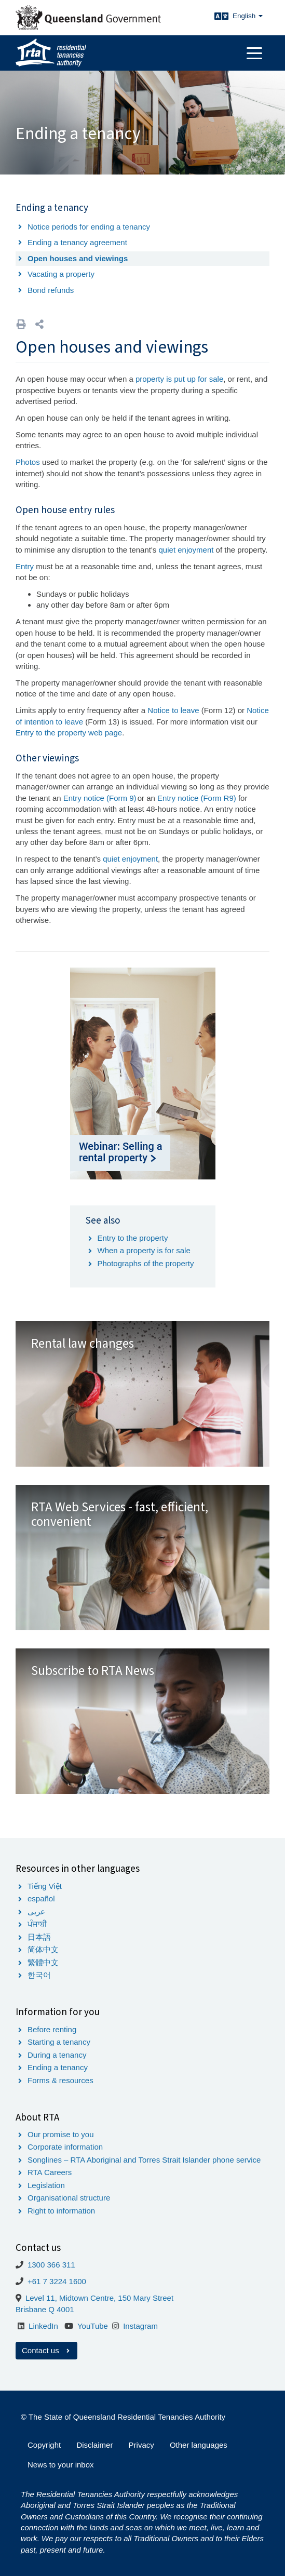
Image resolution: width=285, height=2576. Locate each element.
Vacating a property (61, 274)
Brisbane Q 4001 (45, 2309)
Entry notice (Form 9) (100, 798)
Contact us (46, 2350)
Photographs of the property (146, 1263)
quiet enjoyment (186, 549)
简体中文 (43, 1949)
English (248, 16)
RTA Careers (50, 2172)
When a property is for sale (144, 1250)
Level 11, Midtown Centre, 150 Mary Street (99, 2297)
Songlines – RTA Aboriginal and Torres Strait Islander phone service (144, 2159)
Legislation (46, 2185)
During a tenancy (57, 2054)
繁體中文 (43, 1962)
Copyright (44, 2444)
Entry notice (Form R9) (196, 798)
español (41, 1898)
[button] (39, 324)
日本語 (39, 1937)
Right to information (61, 2210)
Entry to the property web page (69, 732)
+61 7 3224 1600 (57, 2281)
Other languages (198, 2444)
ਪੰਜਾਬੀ (37, 1924)
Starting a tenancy (59, 2041)
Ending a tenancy (58, 2067)
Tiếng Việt (45, 1886)
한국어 (39, 1974)
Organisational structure (69, 2197)
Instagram (140, 2326)
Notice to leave (173, 710)
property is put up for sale (179, 378)
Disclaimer (94, 2444)
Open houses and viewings (78, 258)
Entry (25, 566)
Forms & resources (60, 2080)
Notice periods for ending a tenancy (89, 226)
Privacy (141, 2444)
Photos (29, 462)
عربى (36, 1911)
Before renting (52, 2029)
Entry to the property (133, 1237)
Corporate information (65, 2146)
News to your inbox (61, 2464)
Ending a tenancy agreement (77, 242)
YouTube (92, 2326)
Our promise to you (61, 2134)
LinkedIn (43, 2326)
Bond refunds (51, 290)
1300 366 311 (51, 2264)
